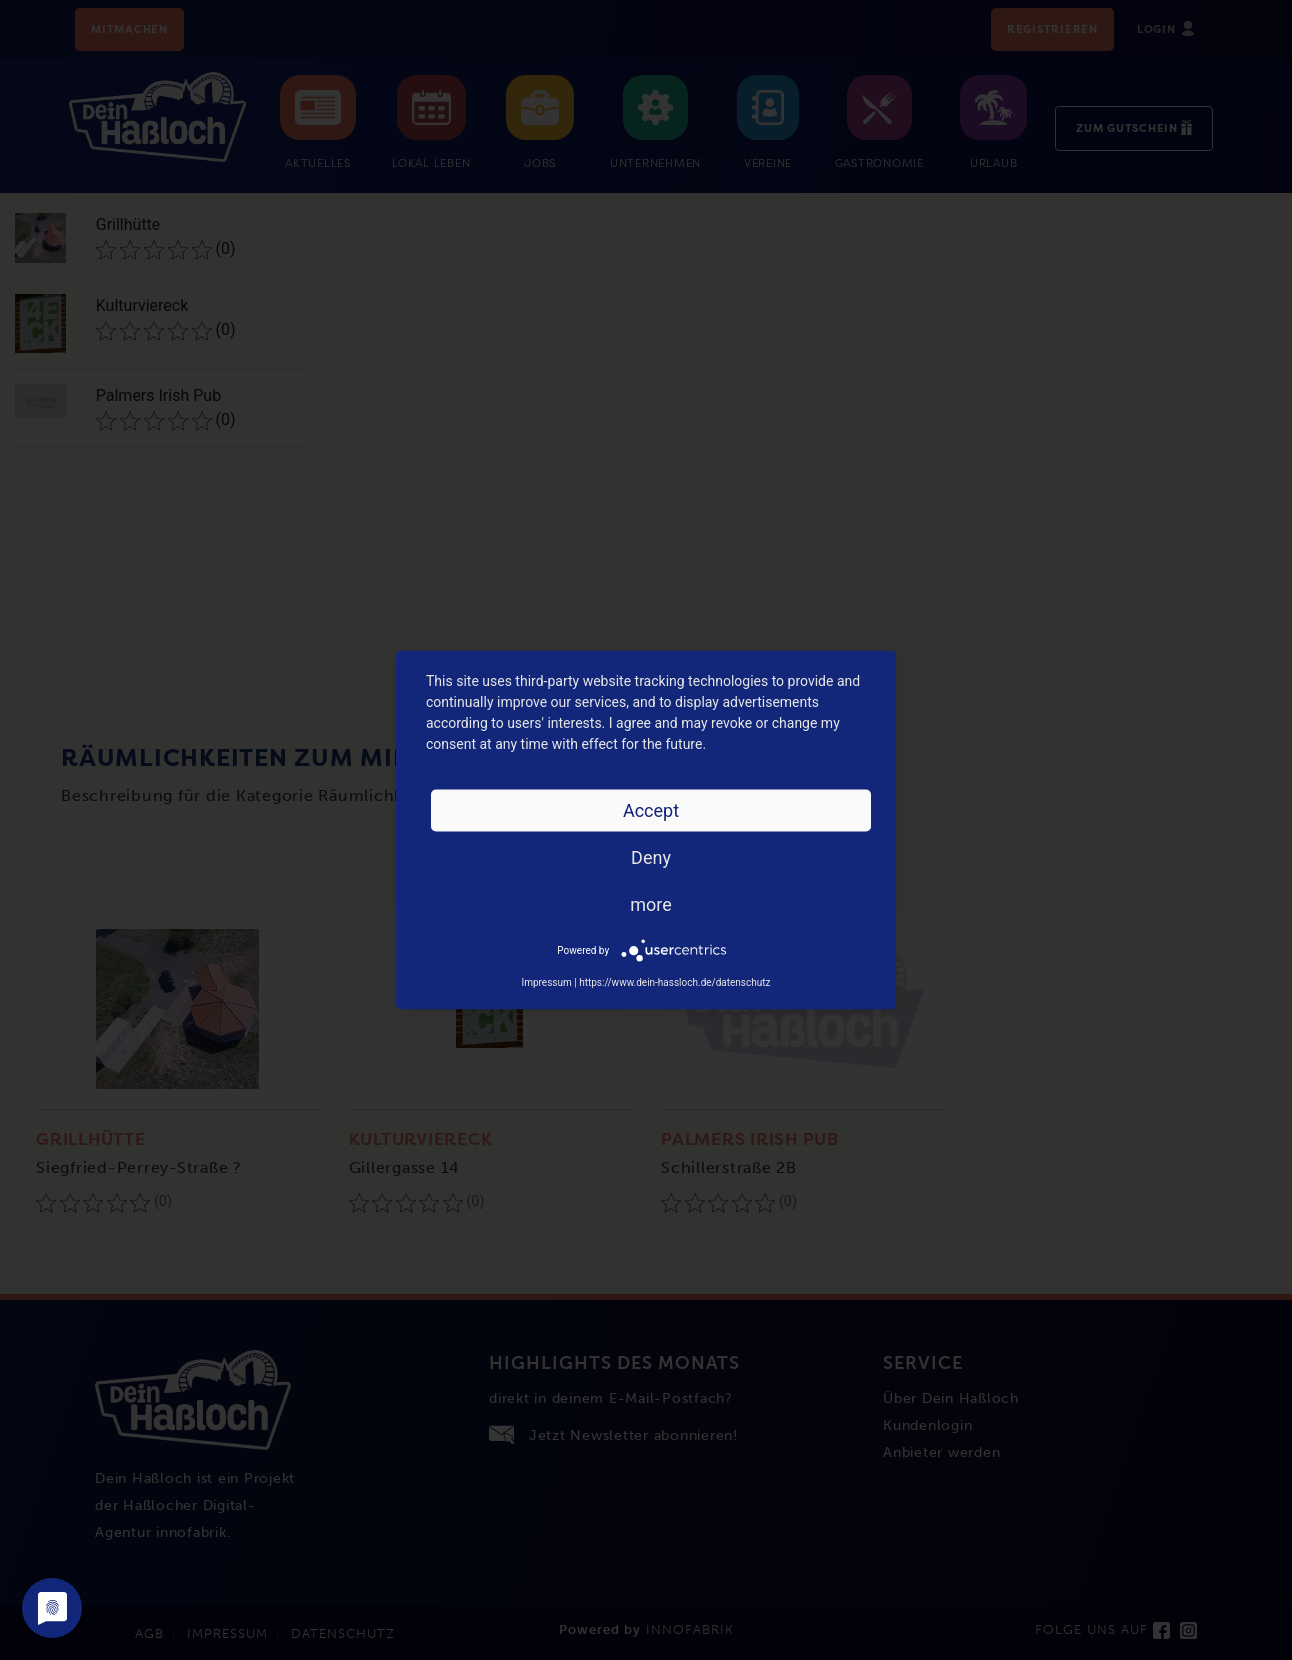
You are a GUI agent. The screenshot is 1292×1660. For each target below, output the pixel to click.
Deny (651, 857)
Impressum (546, 982)
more (651, 904)
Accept (651, 810)
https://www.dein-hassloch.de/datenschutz (674, 982)
